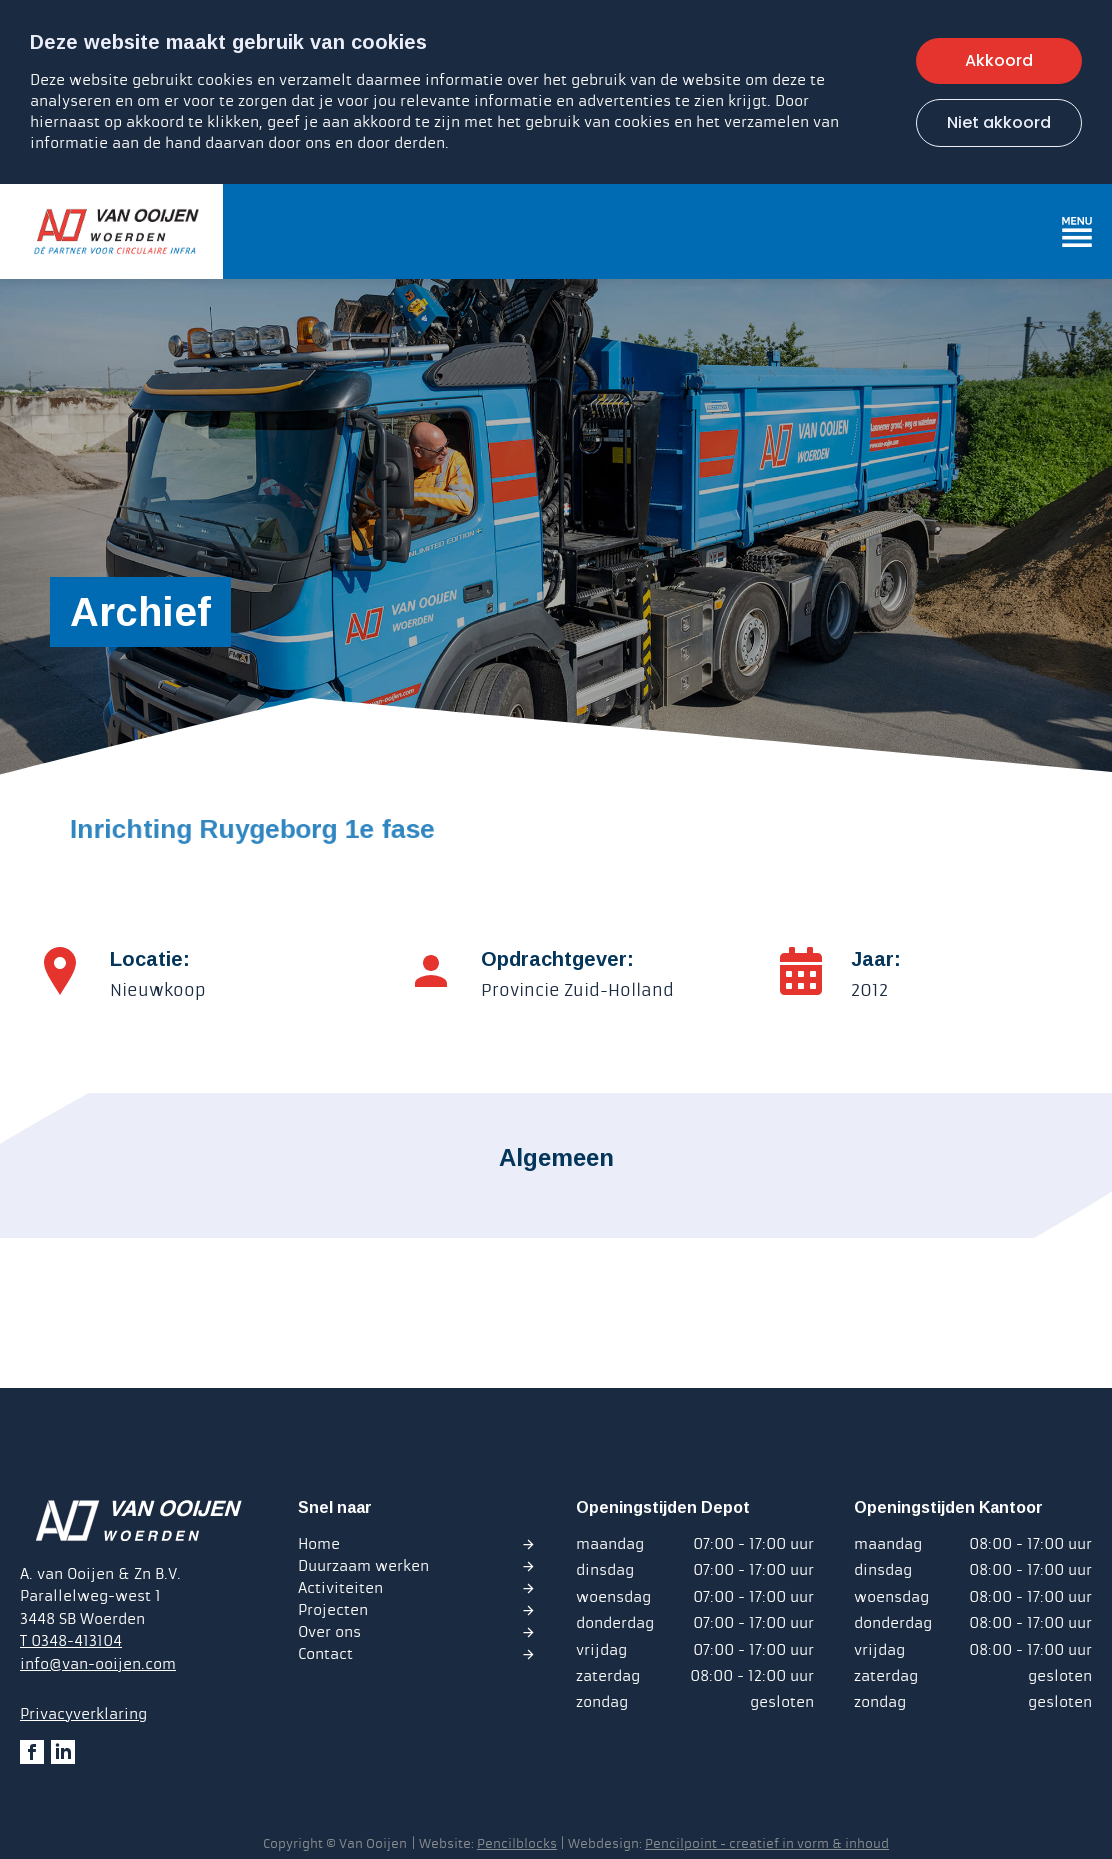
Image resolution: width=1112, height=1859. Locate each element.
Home (319, 1544)
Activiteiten (340, 1588)
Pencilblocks (517, 1844)
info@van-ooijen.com (98, 1664)
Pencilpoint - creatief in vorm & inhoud (767, 1844)
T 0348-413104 (71, 1641)
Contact (325, 1654)
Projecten (333, 1610)
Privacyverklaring (83, 1714)
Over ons (329, 1632)
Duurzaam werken (363, 1566)
